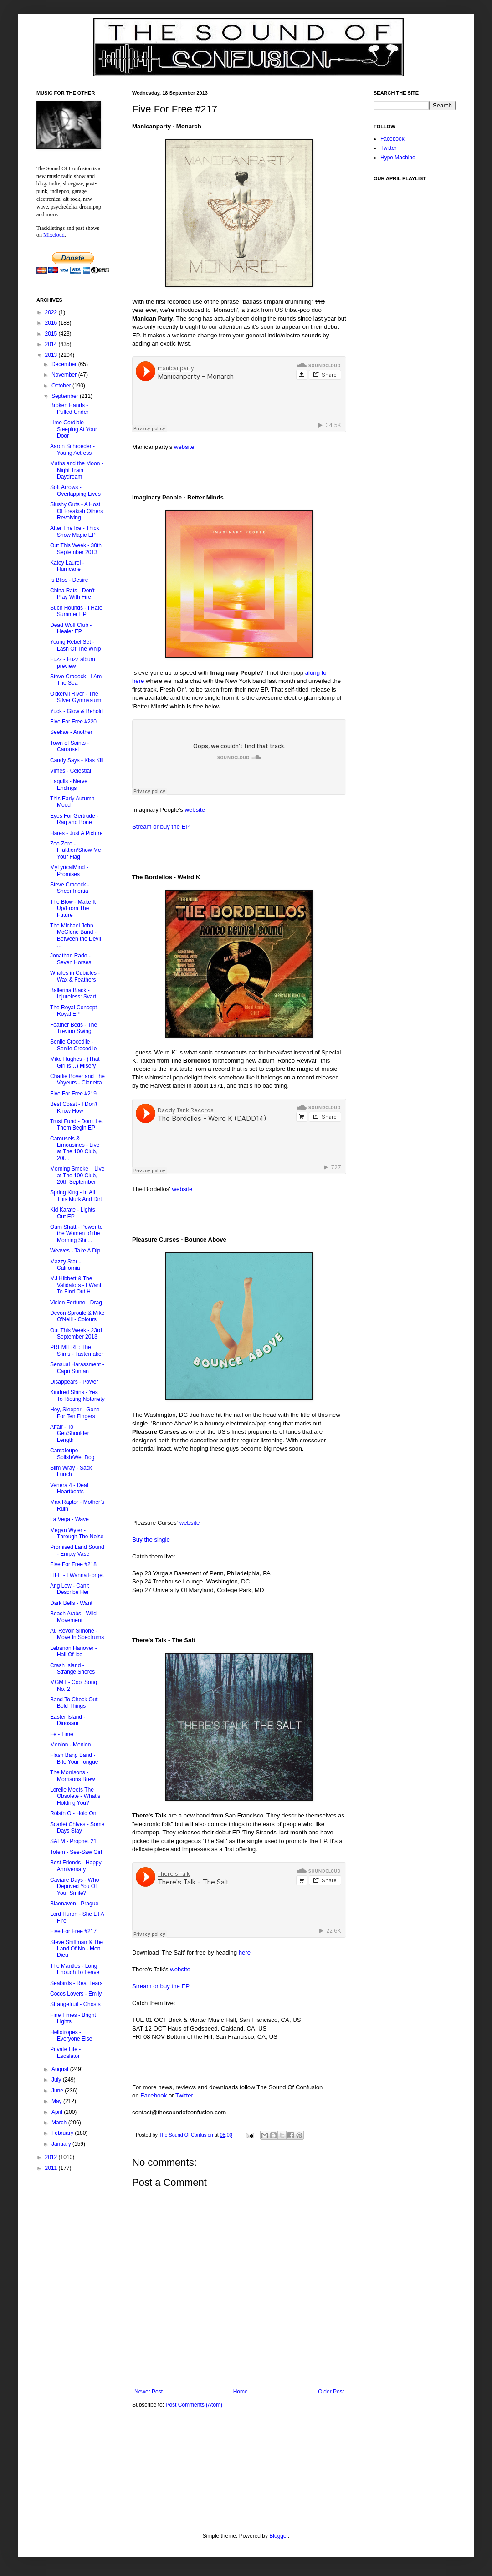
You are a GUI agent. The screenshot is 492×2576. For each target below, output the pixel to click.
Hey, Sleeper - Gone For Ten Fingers (75, 1412)
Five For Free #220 (73, 721)
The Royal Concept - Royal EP (75, 1010)
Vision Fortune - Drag (76, 1302)
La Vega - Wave (69, 1519)
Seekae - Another (71, 732)
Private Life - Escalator (65, 2052)
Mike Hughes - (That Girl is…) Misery (75, 1062)
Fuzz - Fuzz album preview (72, 662)
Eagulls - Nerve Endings (68, 784)
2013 (52, 355)
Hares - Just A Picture (76, 833)
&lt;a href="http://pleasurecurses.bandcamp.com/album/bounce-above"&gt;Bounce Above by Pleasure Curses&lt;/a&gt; (223, 1488)
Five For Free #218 (73, 1564)
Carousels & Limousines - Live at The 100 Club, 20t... (74, 1148)
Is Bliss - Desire (69, 580)
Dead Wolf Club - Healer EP (71, 628)
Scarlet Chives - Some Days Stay (77, 1827)
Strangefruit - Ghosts (75, 2004)
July (57, 2080)
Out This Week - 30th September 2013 (76, 548)
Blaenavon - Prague (74, 1903)
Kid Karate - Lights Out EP (72, 1213)
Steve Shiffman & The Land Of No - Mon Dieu (76, 1949)
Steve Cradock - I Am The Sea (76, 679)
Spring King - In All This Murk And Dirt (76, 1195)
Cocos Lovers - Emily (76, 1994)
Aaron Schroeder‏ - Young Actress (72, 449)
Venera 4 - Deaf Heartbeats (69, 1488)
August (60, 2069)
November (64, 375)
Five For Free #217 (73, 1931)
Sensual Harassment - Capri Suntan (77, 1367)
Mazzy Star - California (65, 1264)
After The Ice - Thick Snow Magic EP (74, 531)
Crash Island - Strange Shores (72, 1668)
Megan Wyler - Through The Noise (77, 1533)
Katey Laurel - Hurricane (67, 566)
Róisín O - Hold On (73, 1813)
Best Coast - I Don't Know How (73, 1107)
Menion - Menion (70, 1744)
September (65, 396)
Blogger (278, 2536)
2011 (52, 2168)
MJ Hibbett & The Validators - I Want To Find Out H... (75, 1285)
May (57, 2101)
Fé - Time (61, 1734)
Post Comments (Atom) (193, 2405)
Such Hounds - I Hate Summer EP (76, 611)
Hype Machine (397, 157)
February (63, 2133)
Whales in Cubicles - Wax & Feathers (75, 976)
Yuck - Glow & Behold (76, 711)
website (184, 446)
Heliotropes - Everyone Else (71, 2035)
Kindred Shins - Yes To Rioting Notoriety (77, 1395)
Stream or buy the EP (161, 826)
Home (240, 2391)
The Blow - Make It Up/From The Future (73, 908)
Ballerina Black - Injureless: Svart (73, 993)
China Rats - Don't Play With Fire (72, 593)
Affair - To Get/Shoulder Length (69, 1433)
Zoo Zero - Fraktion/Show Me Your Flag (75, 850)
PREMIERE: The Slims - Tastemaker (76, 1350)
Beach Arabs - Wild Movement (73, 1616)
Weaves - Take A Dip (75, 1250)
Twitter (184, 2095)
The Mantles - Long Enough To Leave (74, 1969)
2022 (52, 312)
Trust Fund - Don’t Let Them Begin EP (76, 1124)
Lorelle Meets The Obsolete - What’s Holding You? (75, 1796)
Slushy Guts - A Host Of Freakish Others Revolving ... (76, 511)
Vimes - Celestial (70, 771)
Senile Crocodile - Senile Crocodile (73, 1045)
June (58, 2090)
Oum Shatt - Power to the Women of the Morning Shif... (76, 1233)
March (59, 2122)
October (61, 385)
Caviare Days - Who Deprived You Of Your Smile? (74, 1886)
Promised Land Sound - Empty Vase (77, 1550)
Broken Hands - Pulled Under (69, 408)
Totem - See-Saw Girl (76, 1852)
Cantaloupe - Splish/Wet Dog (72, 1453)
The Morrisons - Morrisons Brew (72, 1775)
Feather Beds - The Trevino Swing (73, 1028)
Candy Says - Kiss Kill (76, 760)
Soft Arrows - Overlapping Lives (75, 490)
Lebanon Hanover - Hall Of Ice (73, 1651)
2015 (52, 334)
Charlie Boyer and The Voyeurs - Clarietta (77, 1079)
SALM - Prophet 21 (73, 1841)
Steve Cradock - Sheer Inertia (69, 887)
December (64, 364)
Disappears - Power (74, 1382)
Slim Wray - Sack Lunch (71, 1471)
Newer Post (148, 2391)
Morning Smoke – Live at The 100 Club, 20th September (77, 1175)
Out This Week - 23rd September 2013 (76, 1333)
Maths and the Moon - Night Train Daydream (76, 470)
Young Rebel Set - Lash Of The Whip (75, 645)
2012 (52, 2157)
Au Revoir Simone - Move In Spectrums (77, 1634)
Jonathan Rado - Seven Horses (70, 958)
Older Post (331, 2391)
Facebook (153, 2095)
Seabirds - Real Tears (76, 1983)
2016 (52, 323)
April (57, 2112)
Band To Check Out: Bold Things (74, 1702)
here (245, 1952)
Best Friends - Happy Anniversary (76, 1865)
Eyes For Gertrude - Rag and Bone (74, 819)
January (61, 2144)
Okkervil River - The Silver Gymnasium (75, 697)
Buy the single (151, 1539)
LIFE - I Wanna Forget (77, 1575)
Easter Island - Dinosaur (67, 1720)
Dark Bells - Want (71, 1603)
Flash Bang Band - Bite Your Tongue (74, 1758)
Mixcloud (54, 235)
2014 (52, 344)
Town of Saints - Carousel (69, 746)
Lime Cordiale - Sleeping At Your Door (73, 429)
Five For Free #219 (73, 1093)
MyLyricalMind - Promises (69, 870)
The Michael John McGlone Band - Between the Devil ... (75, 935)
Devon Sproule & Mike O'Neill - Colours (77, 1316)
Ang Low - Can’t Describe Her (69, 1589)
